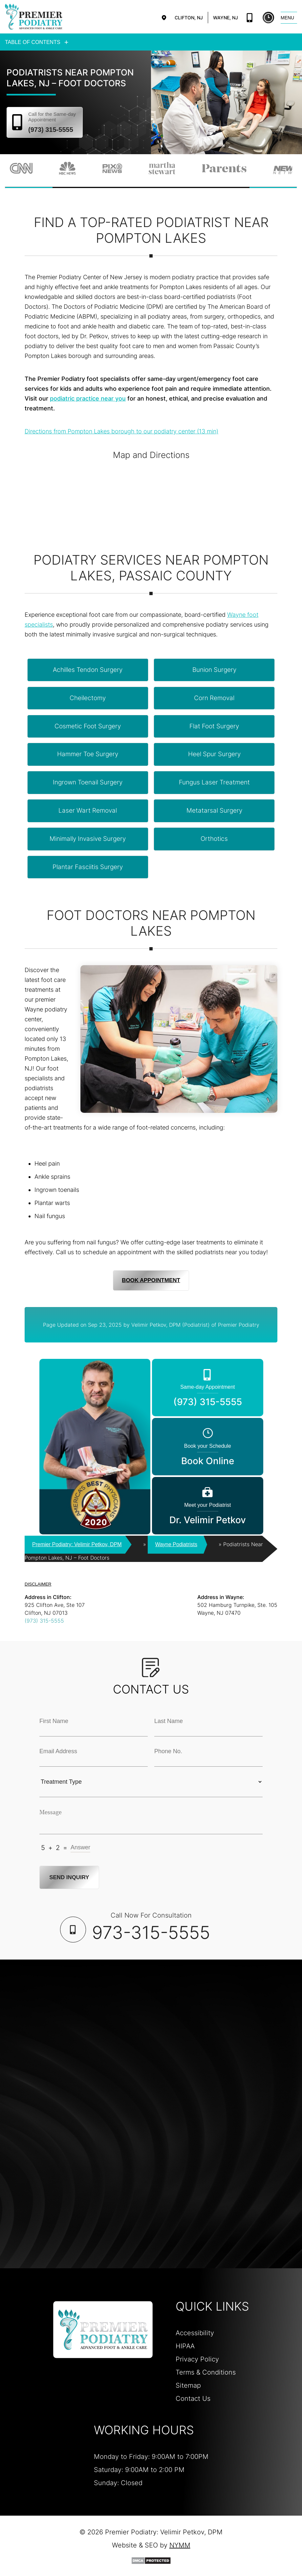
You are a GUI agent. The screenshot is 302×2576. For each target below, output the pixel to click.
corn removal (214, 697)
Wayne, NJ (225, 17)
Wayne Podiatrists (176, 1544)
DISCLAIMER (38, 1584)
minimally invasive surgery (88, 838)
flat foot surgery (214, 726)
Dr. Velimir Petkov (207, 1513)
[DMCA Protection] (151, 2560)
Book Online (268, 17)
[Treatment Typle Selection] (151, 1782)
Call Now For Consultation (151, 1927)
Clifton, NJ (189, 17)
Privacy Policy (197, 2359)
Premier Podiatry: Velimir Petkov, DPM (77, 1544)
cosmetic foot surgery (87, 726)
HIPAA (185, 2346)
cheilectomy (88, 697)
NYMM (179, 2545)
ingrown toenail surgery (87, 782)
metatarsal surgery (214, 810)
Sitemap (188, 2385)
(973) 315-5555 (250, 17)
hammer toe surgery (87, 754)
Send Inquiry (70, 1877)
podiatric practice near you (88, 398)
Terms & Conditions (206, 2372)
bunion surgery (214, 669)
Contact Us (193, 2398)
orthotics (214, 838)
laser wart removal (87, 810)
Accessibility (195, 2333)
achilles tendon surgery (87, 669)
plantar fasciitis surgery (88, 866)
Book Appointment (151, 1280)
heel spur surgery (214, 754)
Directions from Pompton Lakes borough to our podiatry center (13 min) (121, 431)
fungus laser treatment (214, 782)
